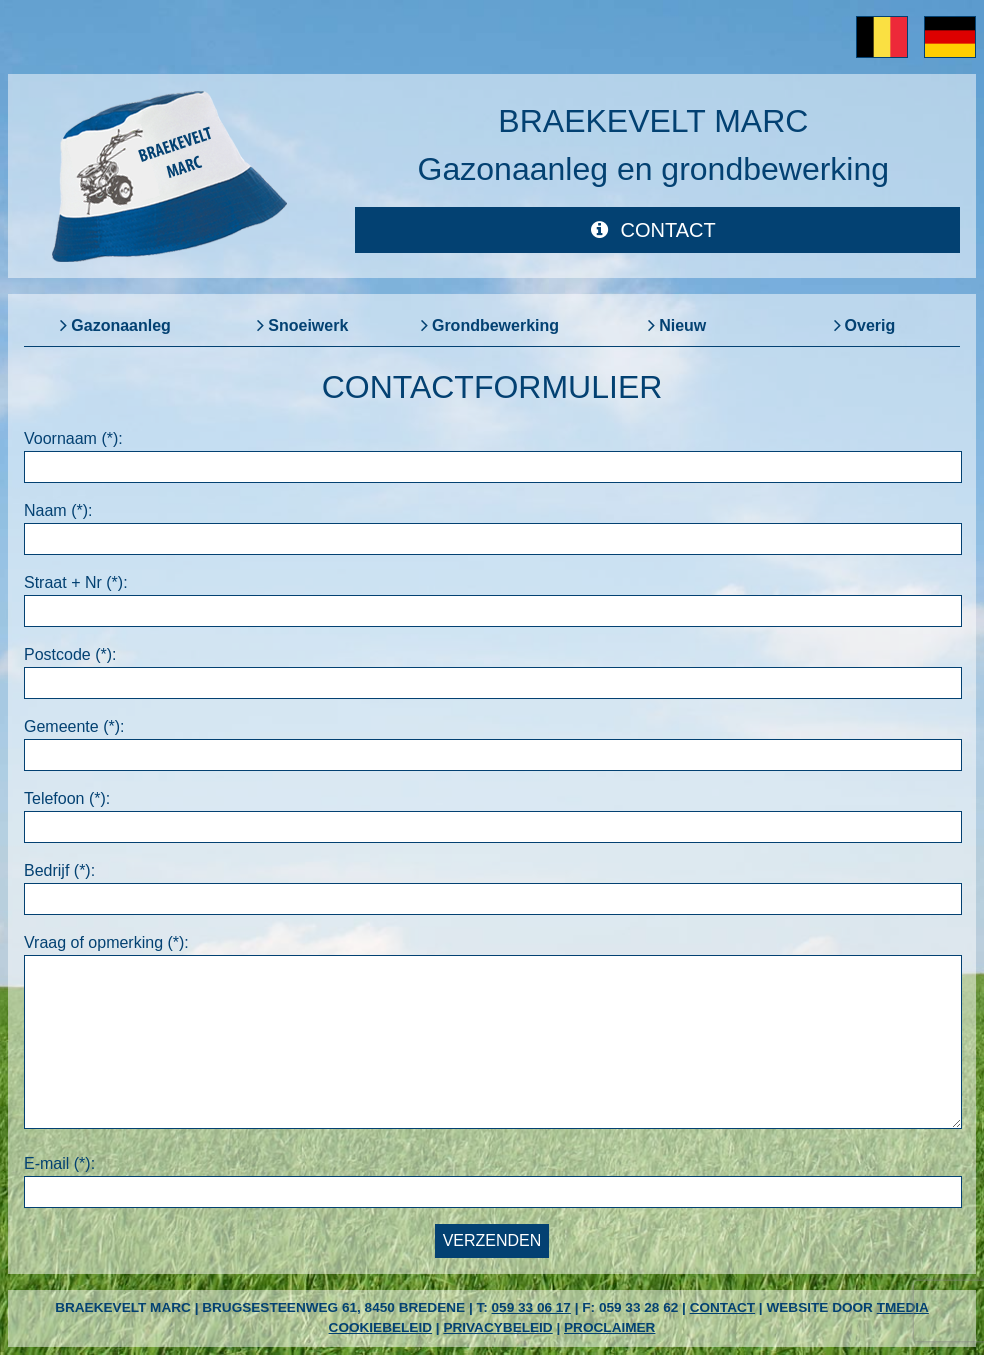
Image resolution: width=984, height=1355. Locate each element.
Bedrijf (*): (59, 870)
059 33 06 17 (531, 1307)
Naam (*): (58, 510)
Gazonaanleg (121, 325)
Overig (870, 325)
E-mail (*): (59, 1163)
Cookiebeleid (380, 1327)
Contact (722, 1307)
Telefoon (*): (67, 798)
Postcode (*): (70, 654)
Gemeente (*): (74, 726)
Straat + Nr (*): (76, 582)
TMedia (903, 1307)
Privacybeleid (497, 1327)
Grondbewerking (495, 325)
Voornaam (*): (73, 438)
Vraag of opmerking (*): (106, 942)
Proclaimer (609, 1327)
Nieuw (682, 325)
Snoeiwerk (308, 325)
